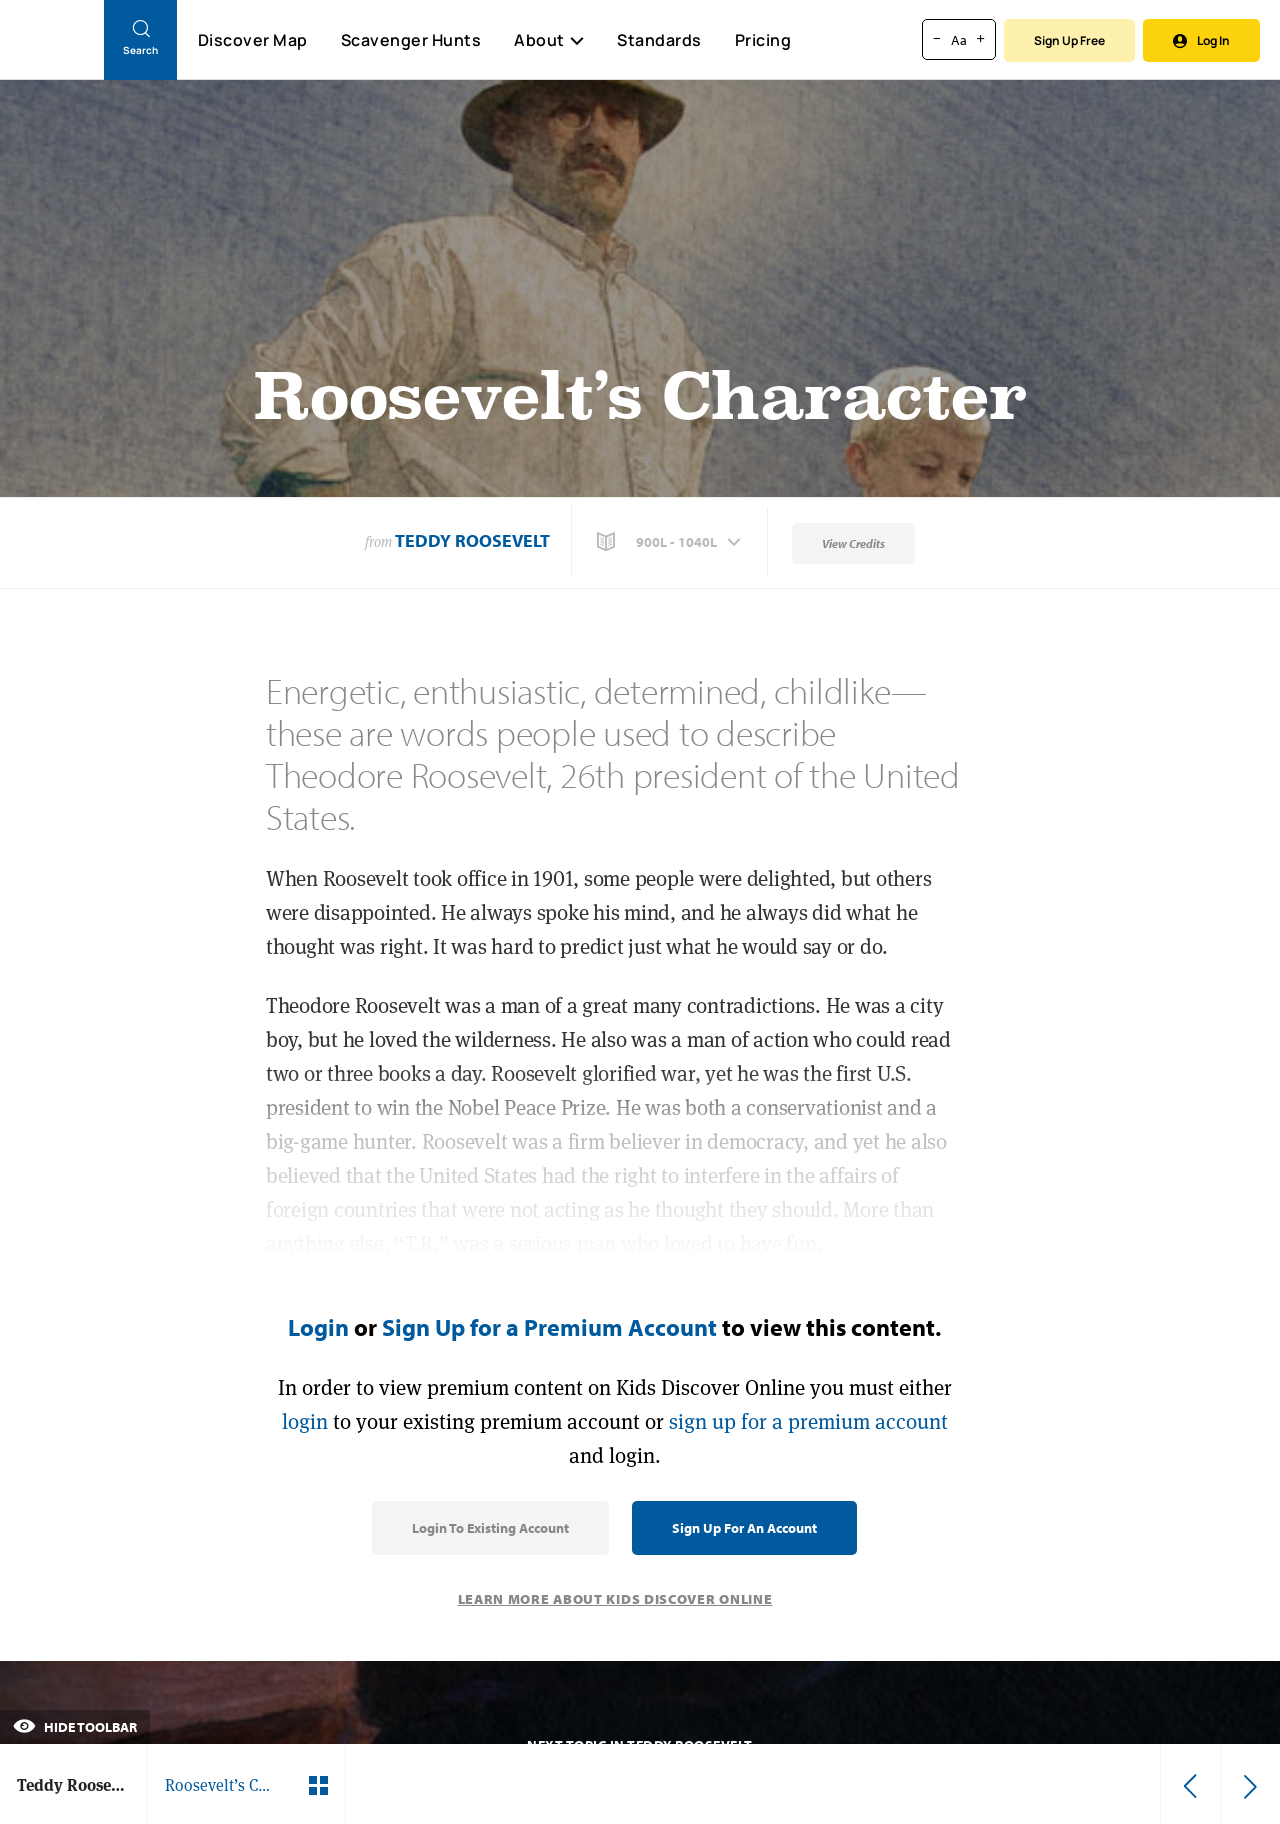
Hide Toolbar (75, 1727)
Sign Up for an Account (744, 1528)
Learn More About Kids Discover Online (615, 1599)
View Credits (853, 543)
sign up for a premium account (808, 1421)
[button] (671, 542)
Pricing (763, 40)
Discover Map (253, 40)
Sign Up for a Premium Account (549, 1327)
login (305, 1421)
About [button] (549, 40)
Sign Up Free (1069, 40)
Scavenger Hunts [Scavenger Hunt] (410, 41)
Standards (659, 40)
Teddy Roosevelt (472, 540)
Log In (1201, 40)
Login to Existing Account (490, 1528)
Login (318, 1327)
